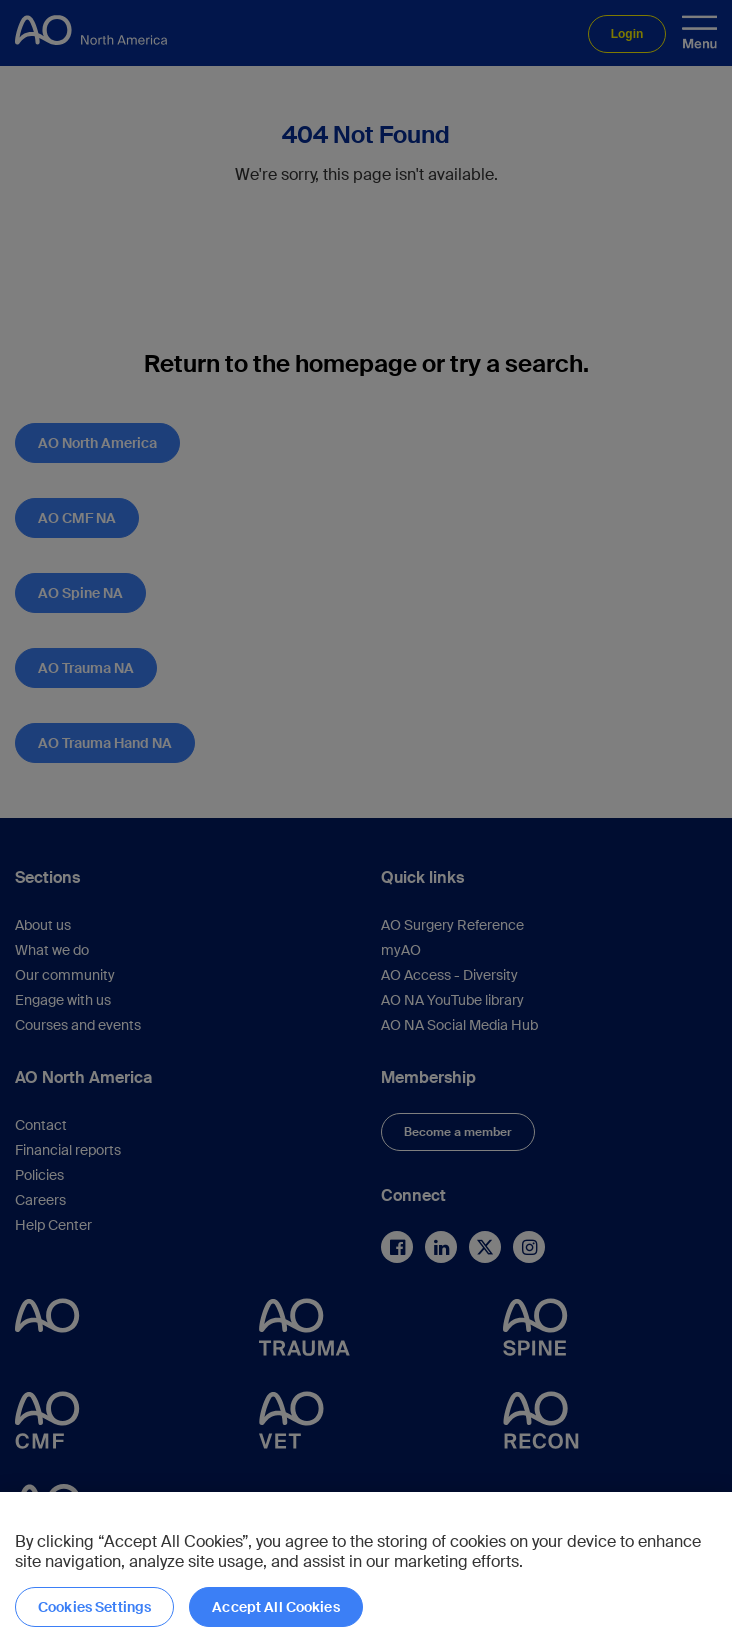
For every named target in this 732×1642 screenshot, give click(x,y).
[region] (366, 1567)
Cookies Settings (94, 1607)
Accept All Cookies (276, 1607)
